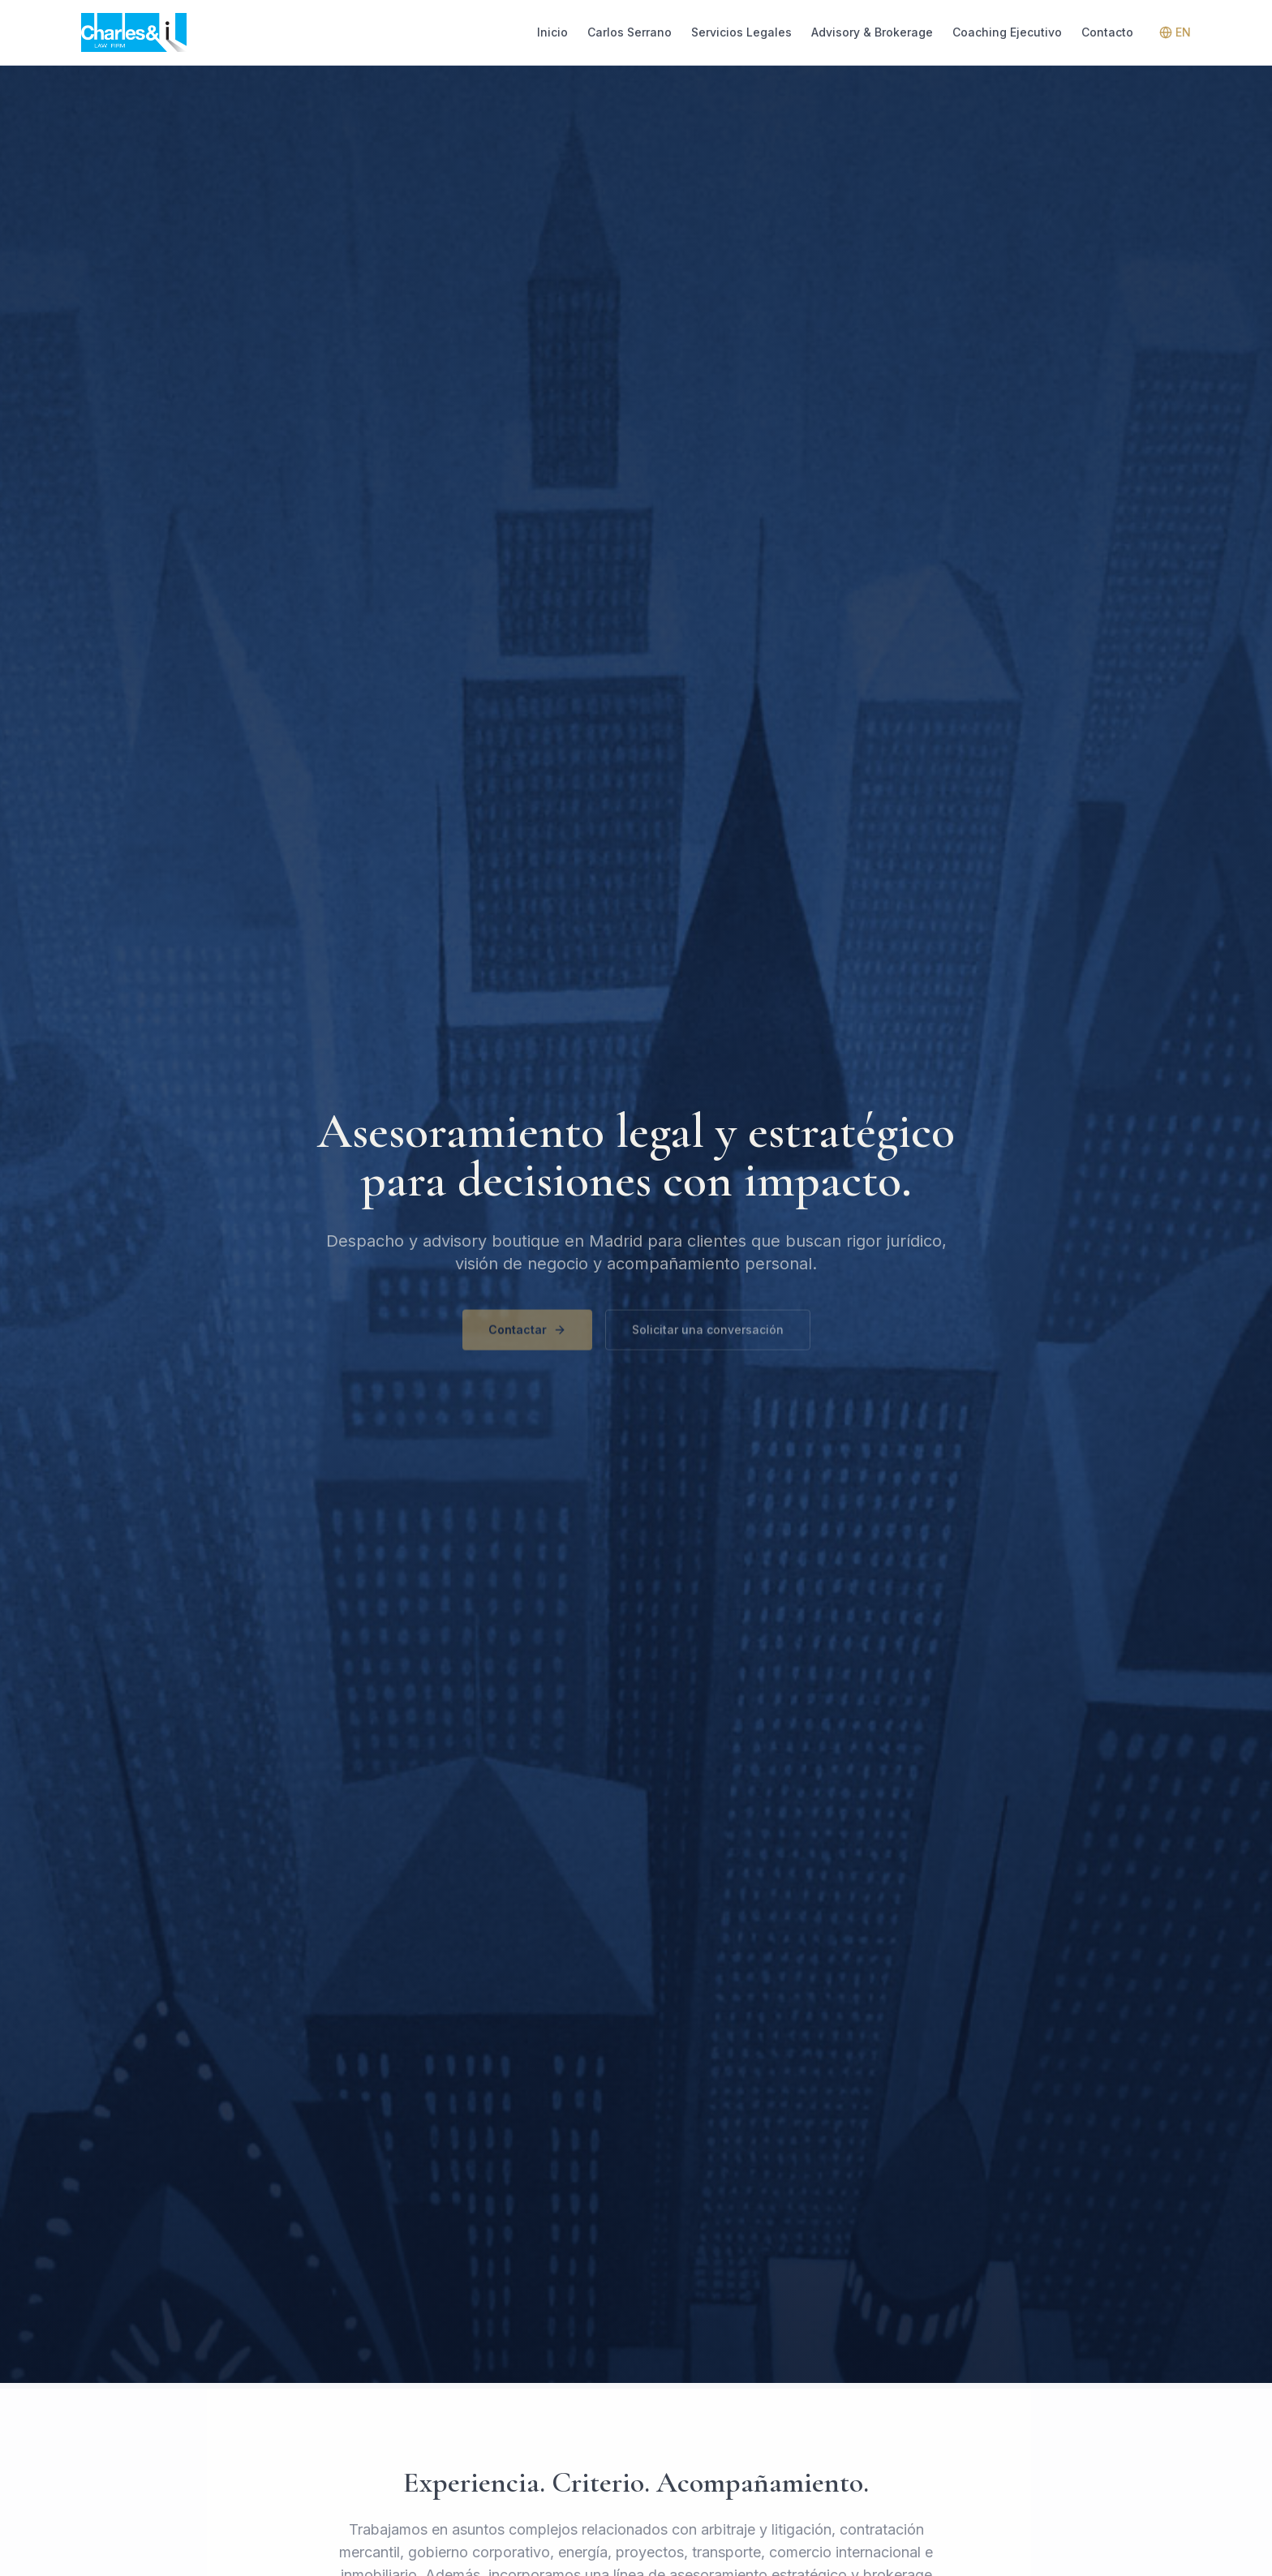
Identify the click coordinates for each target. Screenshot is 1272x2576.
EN (1175, 32)
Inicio (552, 32)
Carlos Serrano (629, 32)
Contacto (1107, 32)
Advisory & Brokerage (872, 32)
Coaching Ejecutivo (1007, 32)
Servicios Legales (741, 32)
